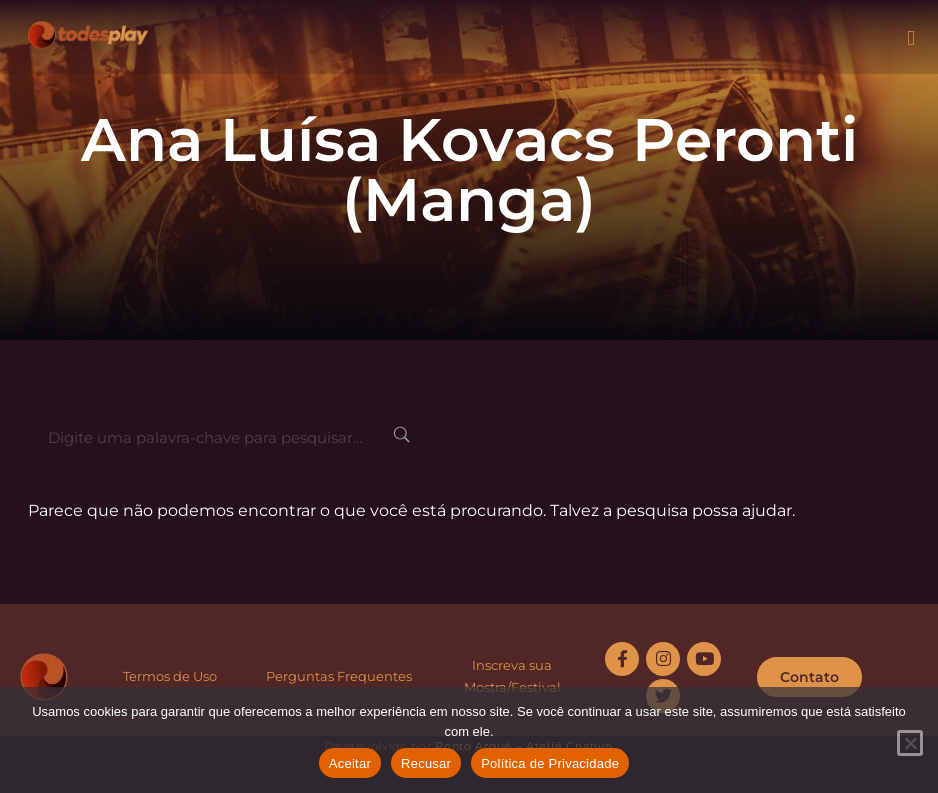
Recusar (426, 763)
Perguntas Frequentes (339, 676)
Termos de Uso (170, 676)
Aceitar (350, 763)
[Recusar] (910, 743)
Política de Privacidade (550, 763)
